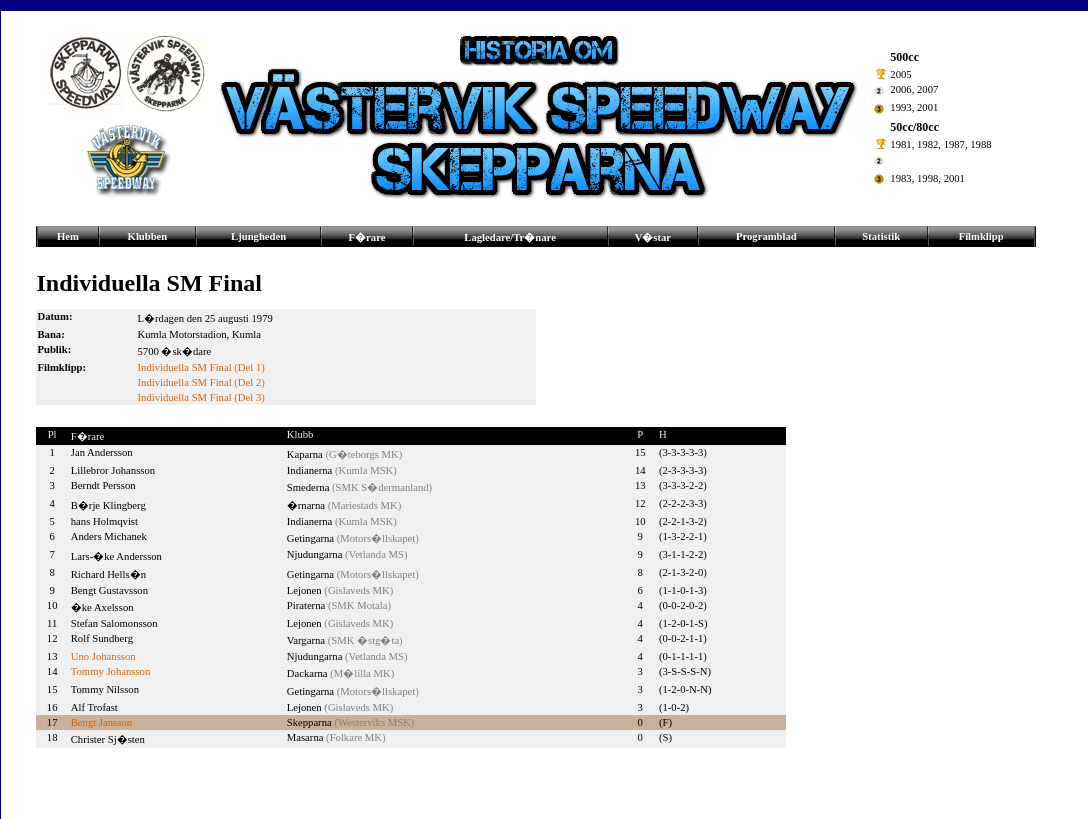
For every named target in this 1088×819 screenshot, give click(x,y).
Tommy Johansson (110, 671)
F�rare (367, 237)
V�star (653, 237)
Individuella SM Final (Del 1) (201, 367)
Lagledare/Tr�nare (510, 237)
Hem (68, 236)
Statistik (881, 236)
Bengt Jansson (101, 722)
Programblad (766, 236)
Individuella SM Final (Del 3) (201, 397)
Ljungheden (258, 236)
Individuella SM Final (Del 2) (201, 382)
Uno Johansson (103, 656)
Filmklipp (981, 236)
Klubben (148, 236)
